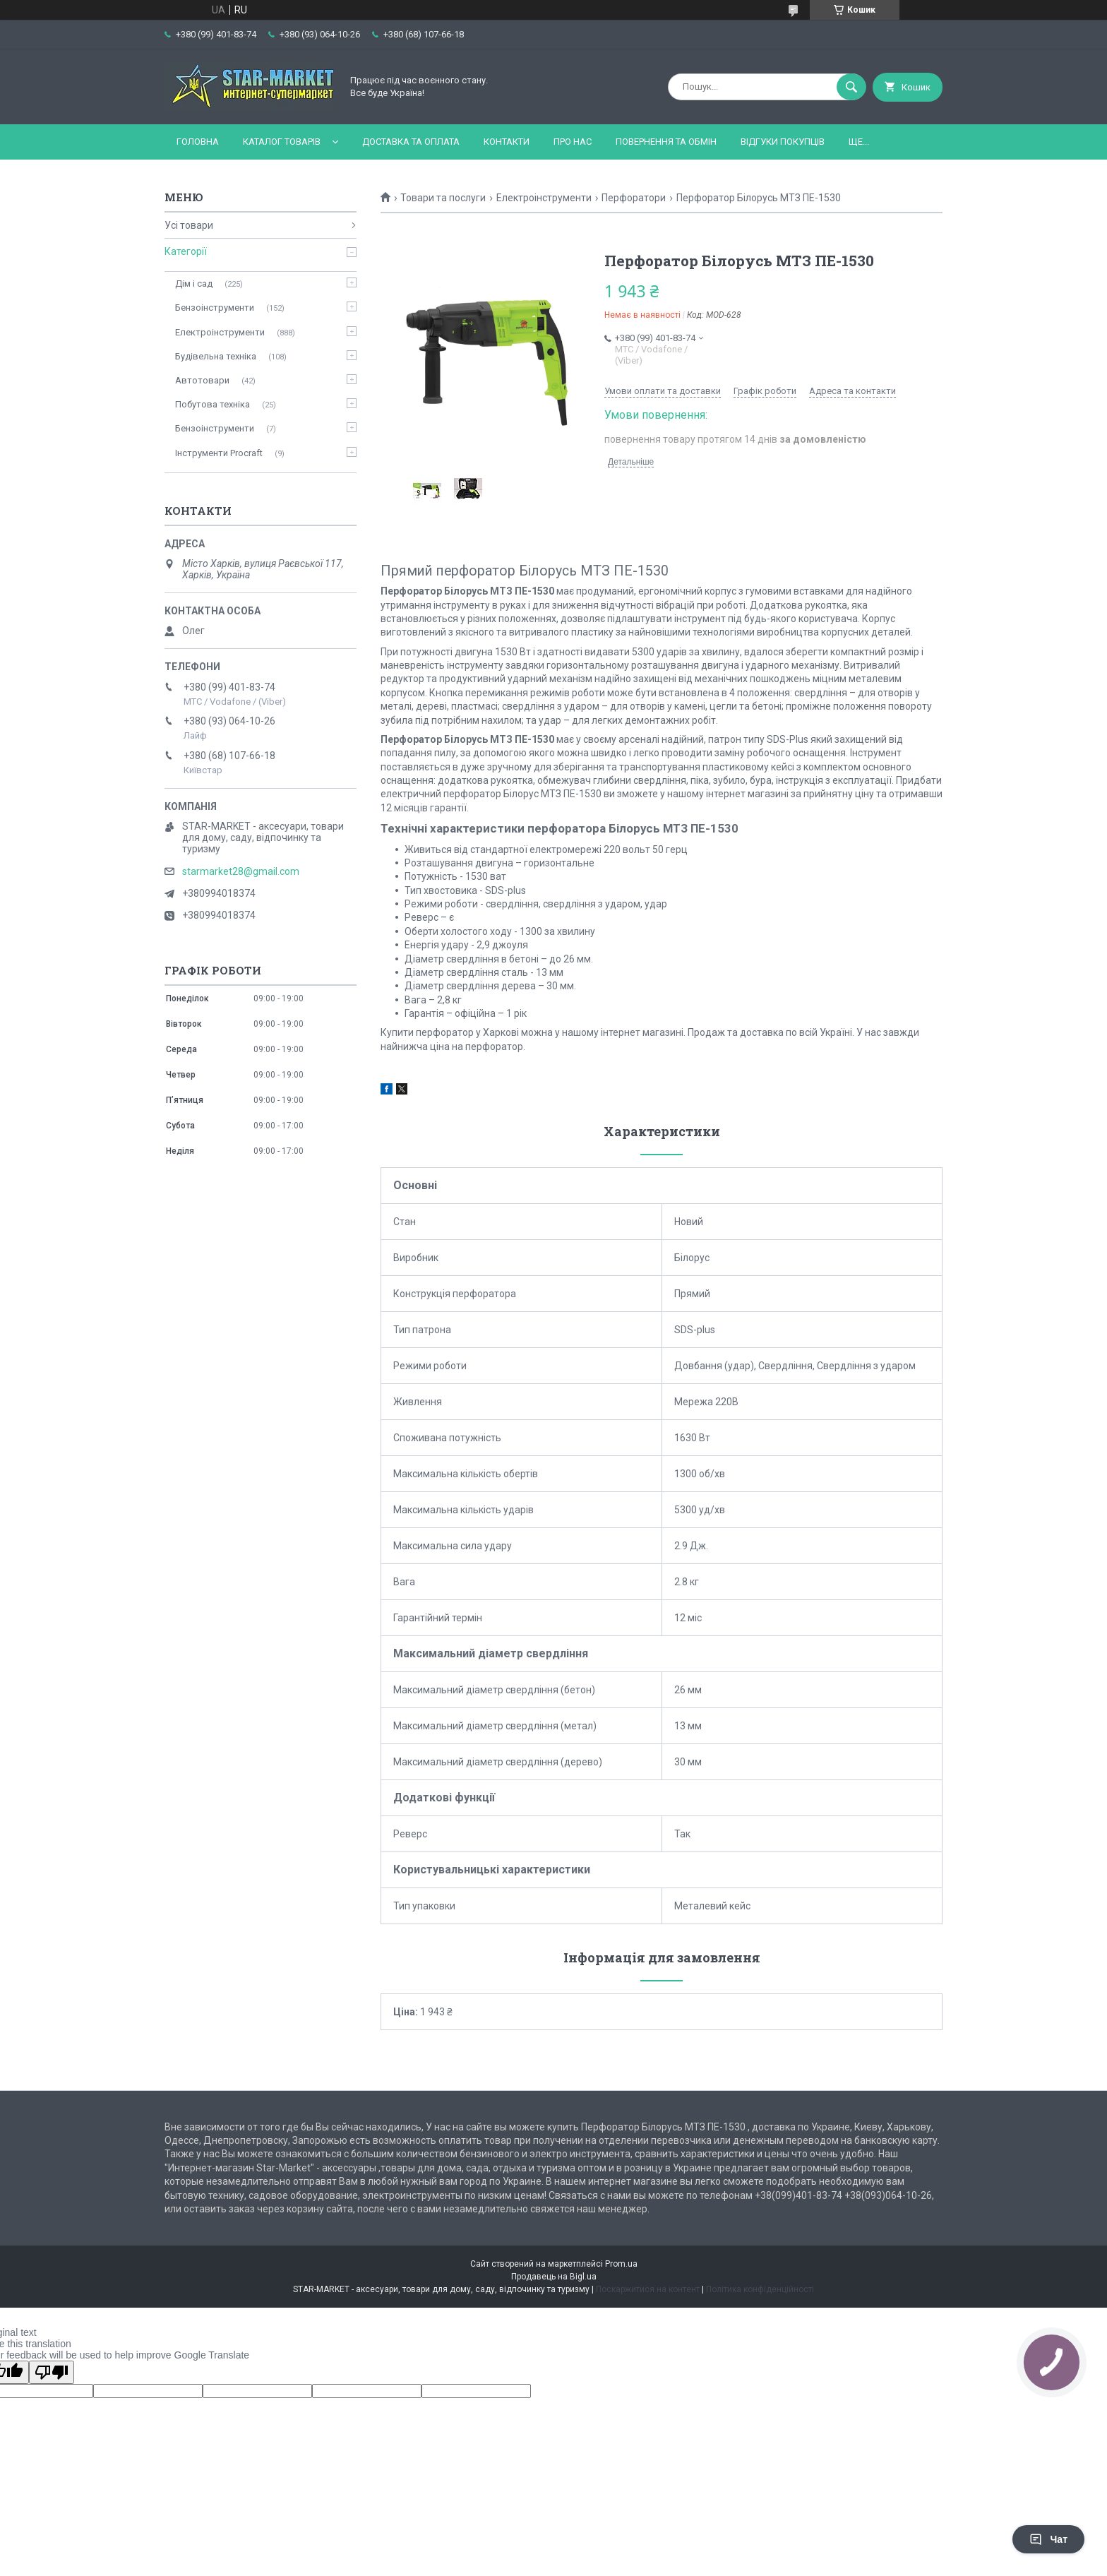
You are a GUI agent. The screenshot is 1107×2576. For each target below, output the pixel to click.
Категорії (185, 251)
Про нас (573, 141)
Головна (197, 141)
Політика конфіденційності (760, 2289)
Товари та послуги (443, 197)
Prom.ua (621, 2264)
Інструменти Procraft (219, 453)
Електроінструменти (544, 197)
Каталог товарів (282, 141)
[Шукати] (851, 86)
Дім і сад (194, 283)
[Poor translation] (51, 2372)
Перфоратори (634, 197)
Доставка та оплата (411, 141)
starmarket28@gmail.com (240, 871)
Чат (1048, 2539)
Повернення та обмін (666, 141)
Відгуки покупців (783, 141)
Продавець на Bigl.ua (554, 2277)
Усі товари (188, 225)
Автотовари (202, 380)
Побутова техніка (212, 404)
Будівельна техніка (215, 356)
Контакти (506, 141)
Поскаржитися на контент (648, 2289)
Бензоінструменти (214, 307)
